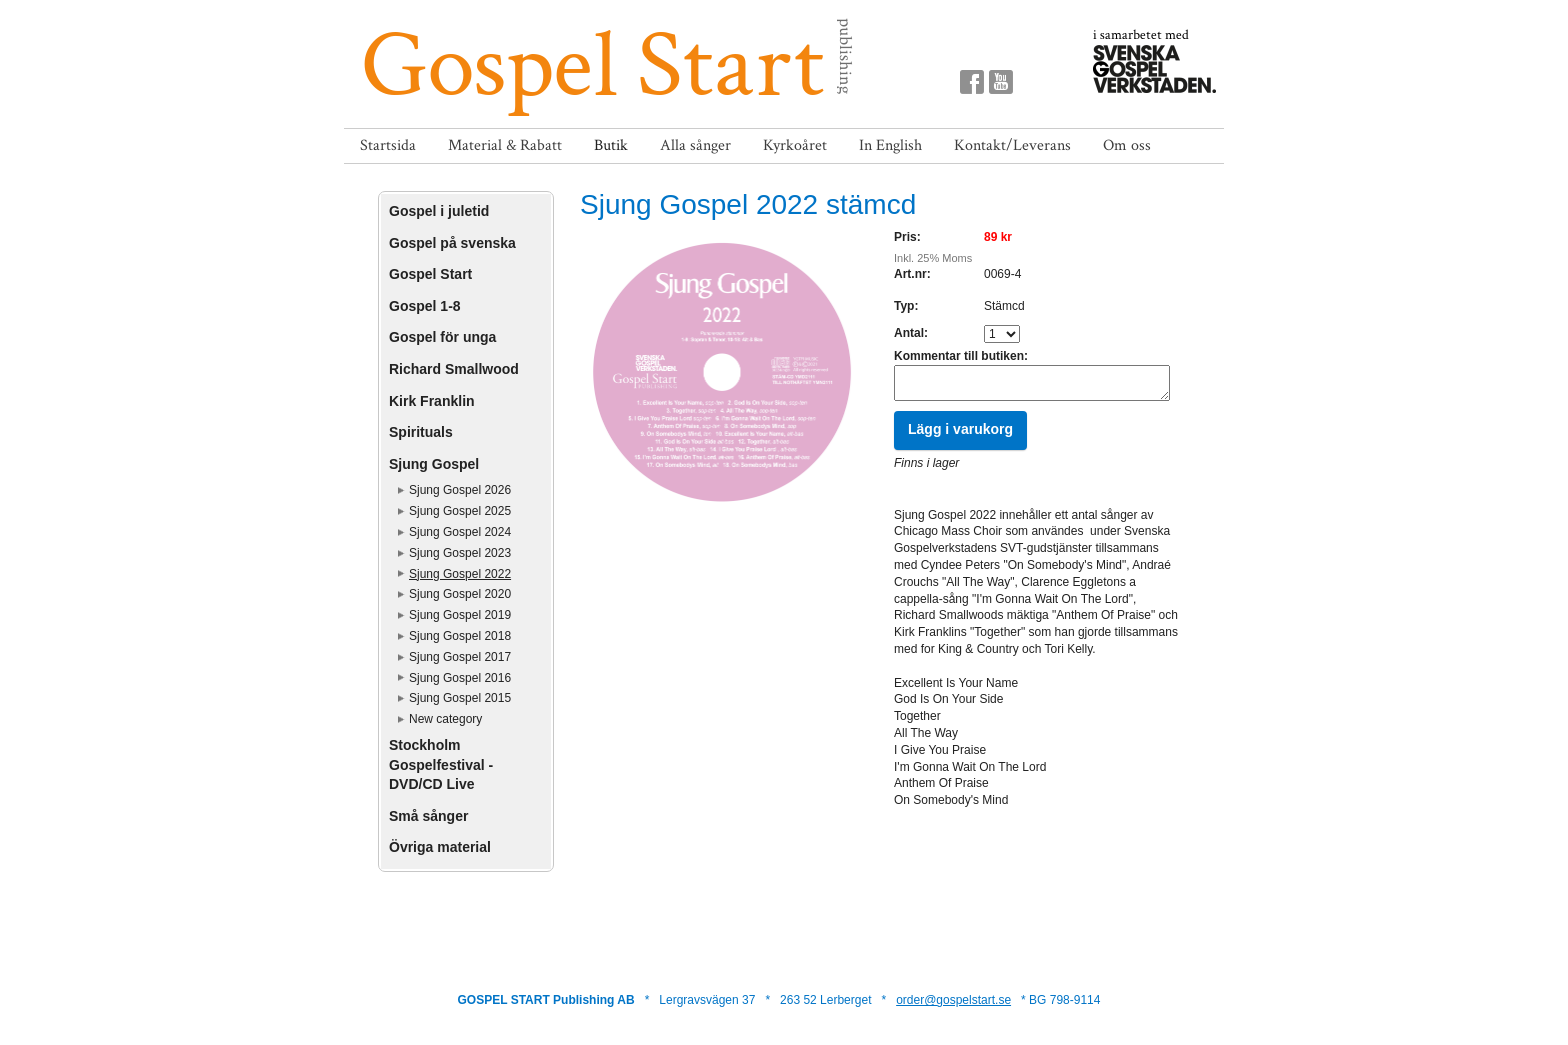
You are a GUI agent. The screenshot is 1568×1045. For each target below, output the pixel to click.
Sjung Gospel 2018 (460, 636)
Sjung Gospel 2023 (460, 553)
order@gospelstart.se (953, 1000)
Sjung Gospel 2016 (460, 678)
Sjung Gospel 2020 (460, 594)
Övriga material (440, 847)
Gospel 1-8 (425, 306)
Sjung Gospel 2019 (460, 615)
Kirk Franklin (432, 401)
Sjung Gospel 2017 (460, 657)
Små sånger (428, 816)
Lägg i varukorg (960, 435)
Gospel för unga (442, 337)
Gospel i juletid (439, 211)
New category (445, 719)
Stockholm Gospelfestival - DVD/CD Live (441, 764)
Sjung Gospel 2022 (460, 574)
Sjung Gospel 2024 (460, 532)
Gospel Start (430, 274)
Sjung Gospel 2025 (460, 511)
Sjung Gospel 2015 (460, 698)
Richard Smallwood (454, 369)
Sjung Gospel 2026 (460, 490)
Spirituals (421, 432)
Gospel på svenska (452, 243)
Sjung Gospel (434, 464)
